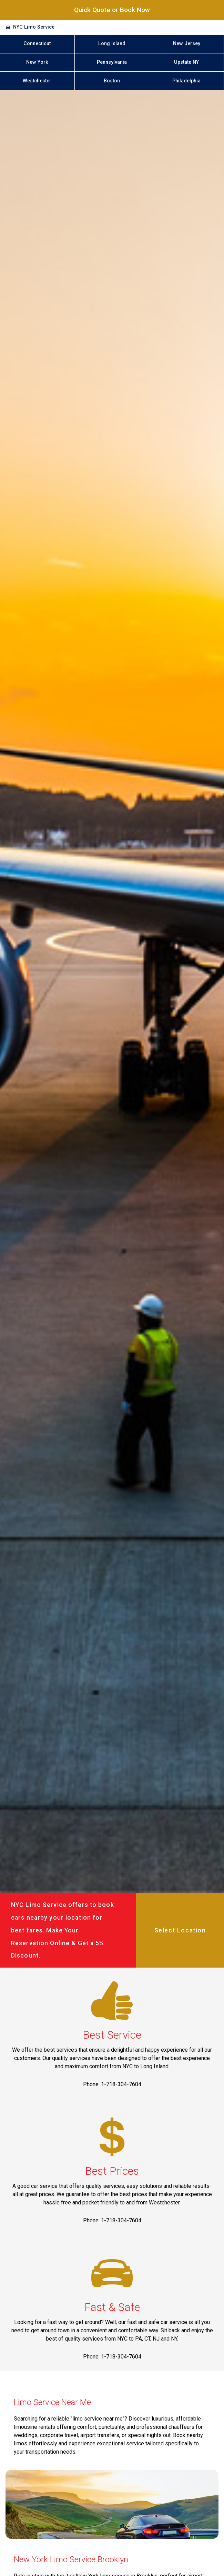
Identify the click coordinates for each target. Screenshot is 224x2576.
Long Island (111, 44)
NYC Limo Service (33, 27)
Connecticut (37, 44)
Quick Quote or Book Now (112, 10)
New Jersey (186, 44)
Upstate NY (186, 62)
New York (37, 62)
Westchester (37, 81)
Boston (112, 81)
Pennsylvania (112, 62)
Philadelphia (186, 81)
